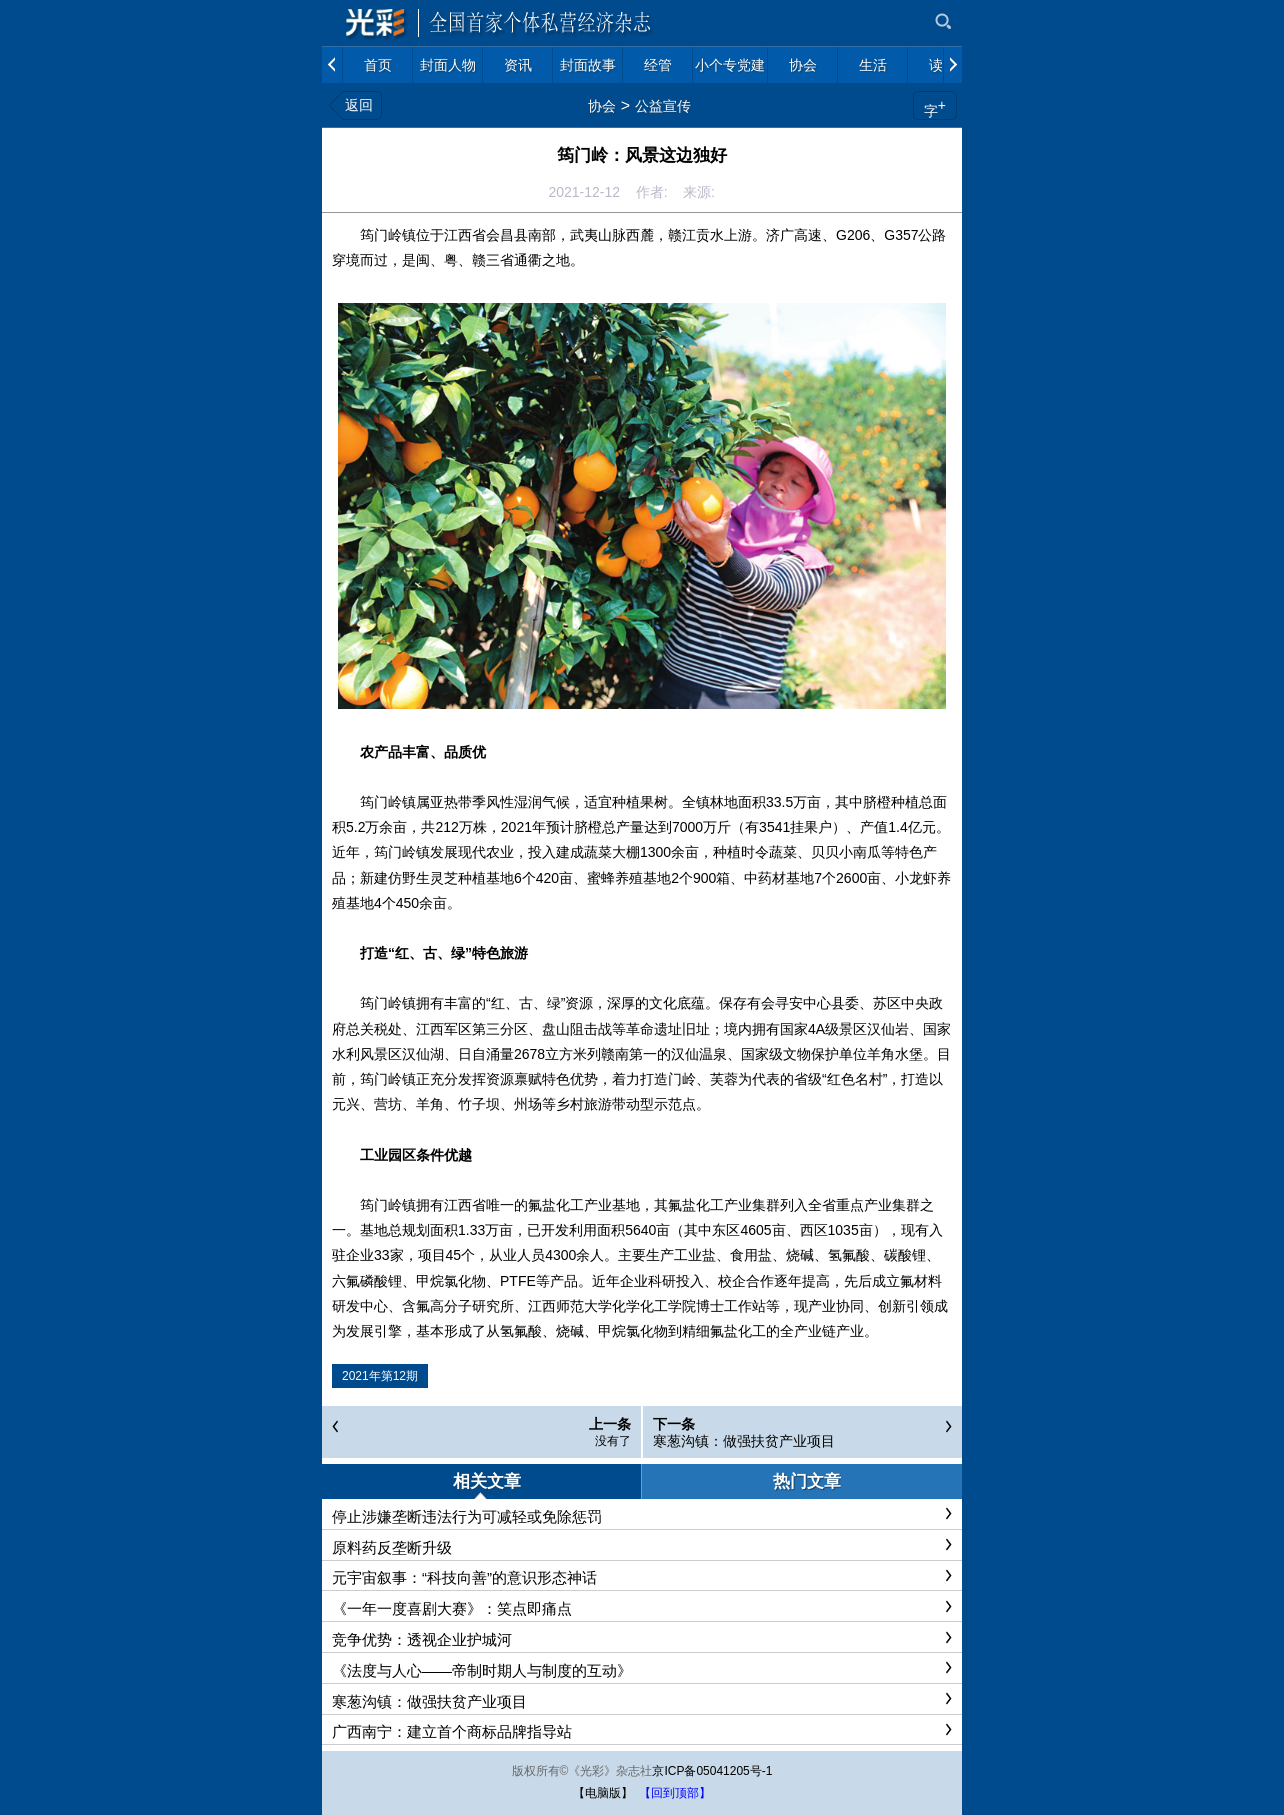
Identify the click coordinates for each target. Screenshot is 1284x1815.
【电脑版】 (603, 1793)
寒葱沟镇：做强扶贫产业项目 (744, 1441)
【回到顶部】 (675, 1793)
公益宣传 (663, 106)
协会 (602, 106)
